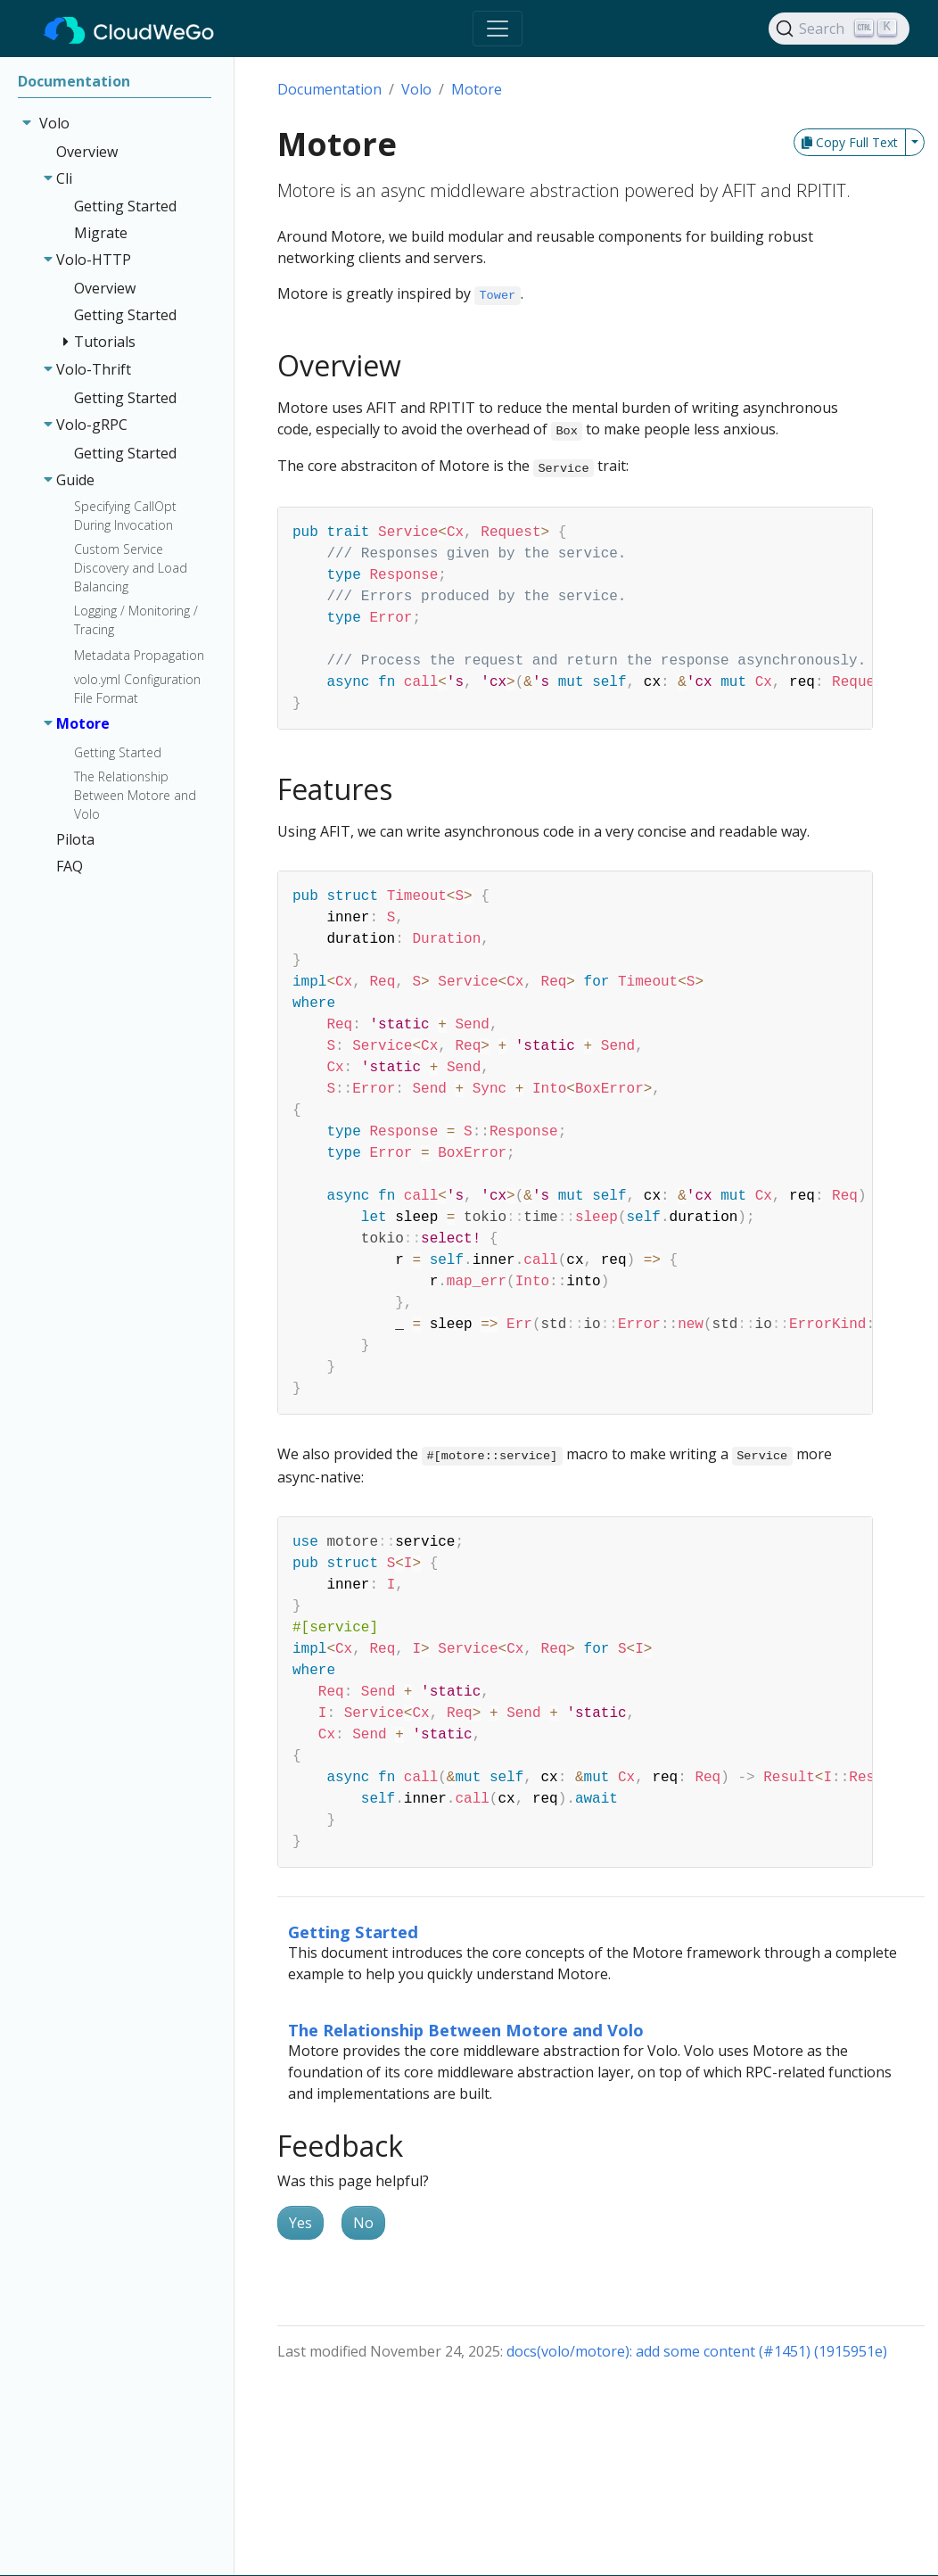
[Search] (839, 28)
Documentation (329, 89)
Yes (300, 2223)
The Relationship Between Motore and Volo (466, 2030)
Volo (416, 89)
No (363, 2223)
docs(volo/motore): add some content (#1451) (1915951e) (696, 2351)
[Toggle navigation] (497, 28)
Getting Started (353, 1931)
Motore (476, 89)
